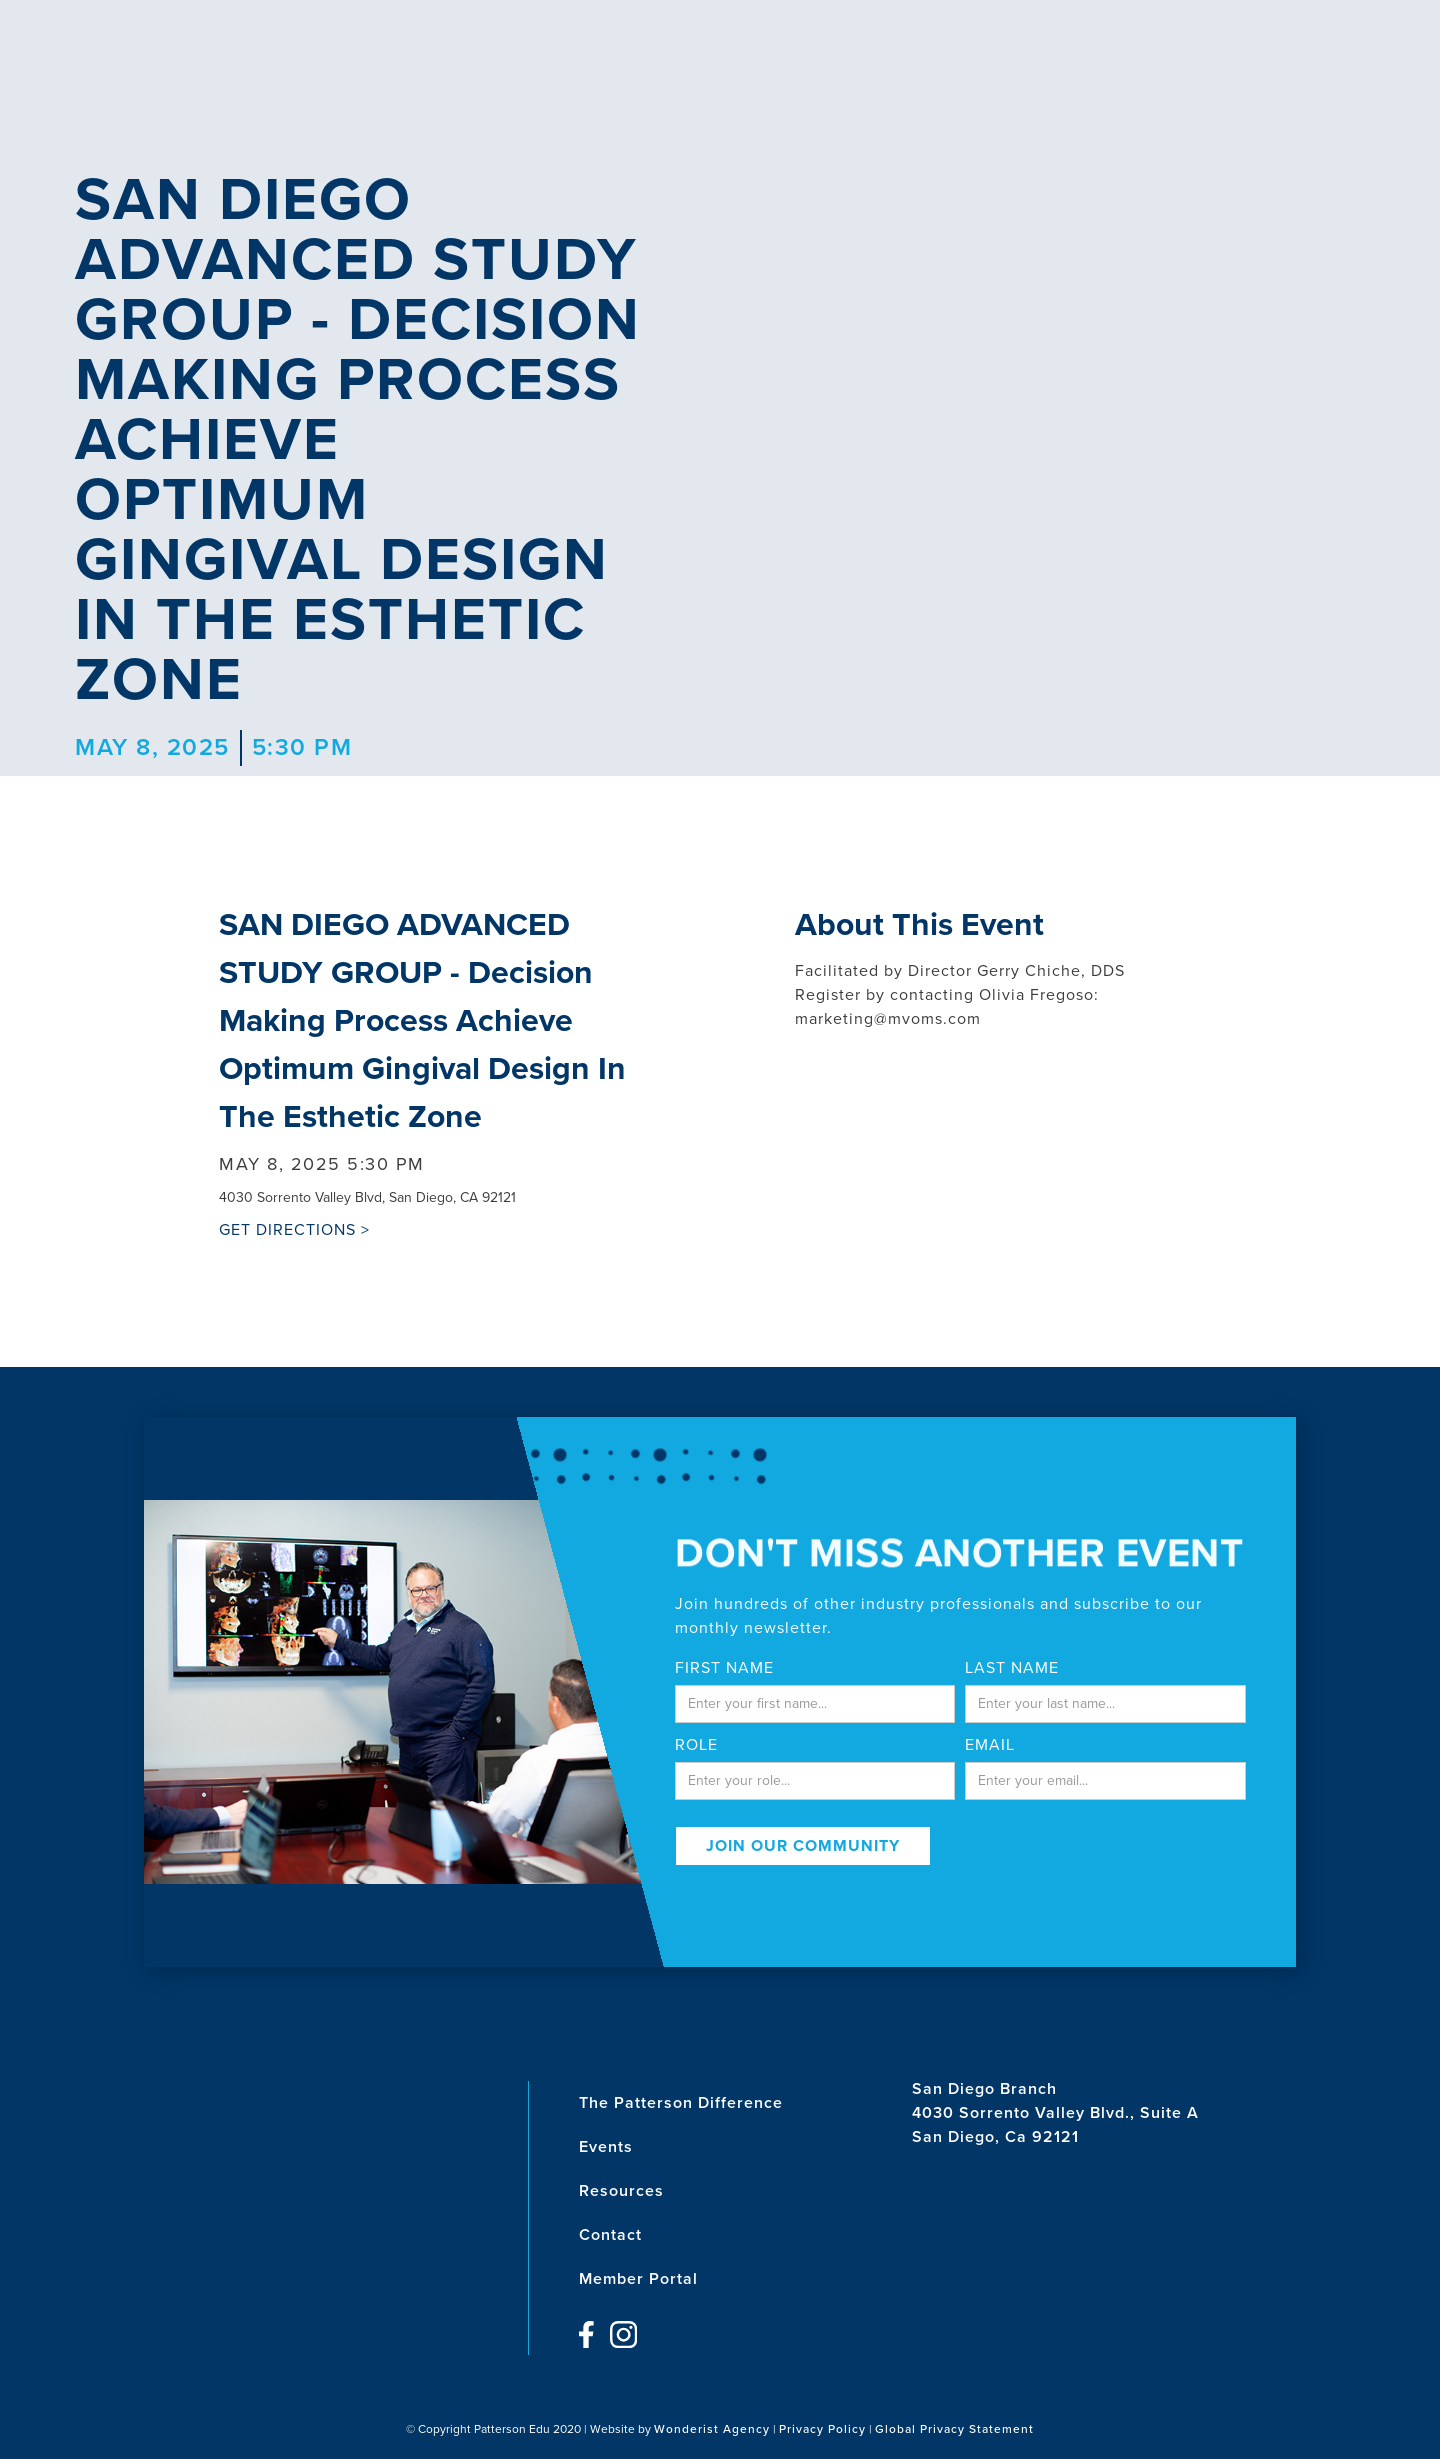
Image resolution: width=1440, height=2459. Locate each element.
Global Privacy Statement (954, 2429)
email (990, 1745)
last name (1012, 1668)
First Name (724, 1668)
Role (696, 1745)
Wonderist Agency (712, 2429)
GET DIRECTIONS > (294, 1230)
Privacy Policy (822, 2429)
